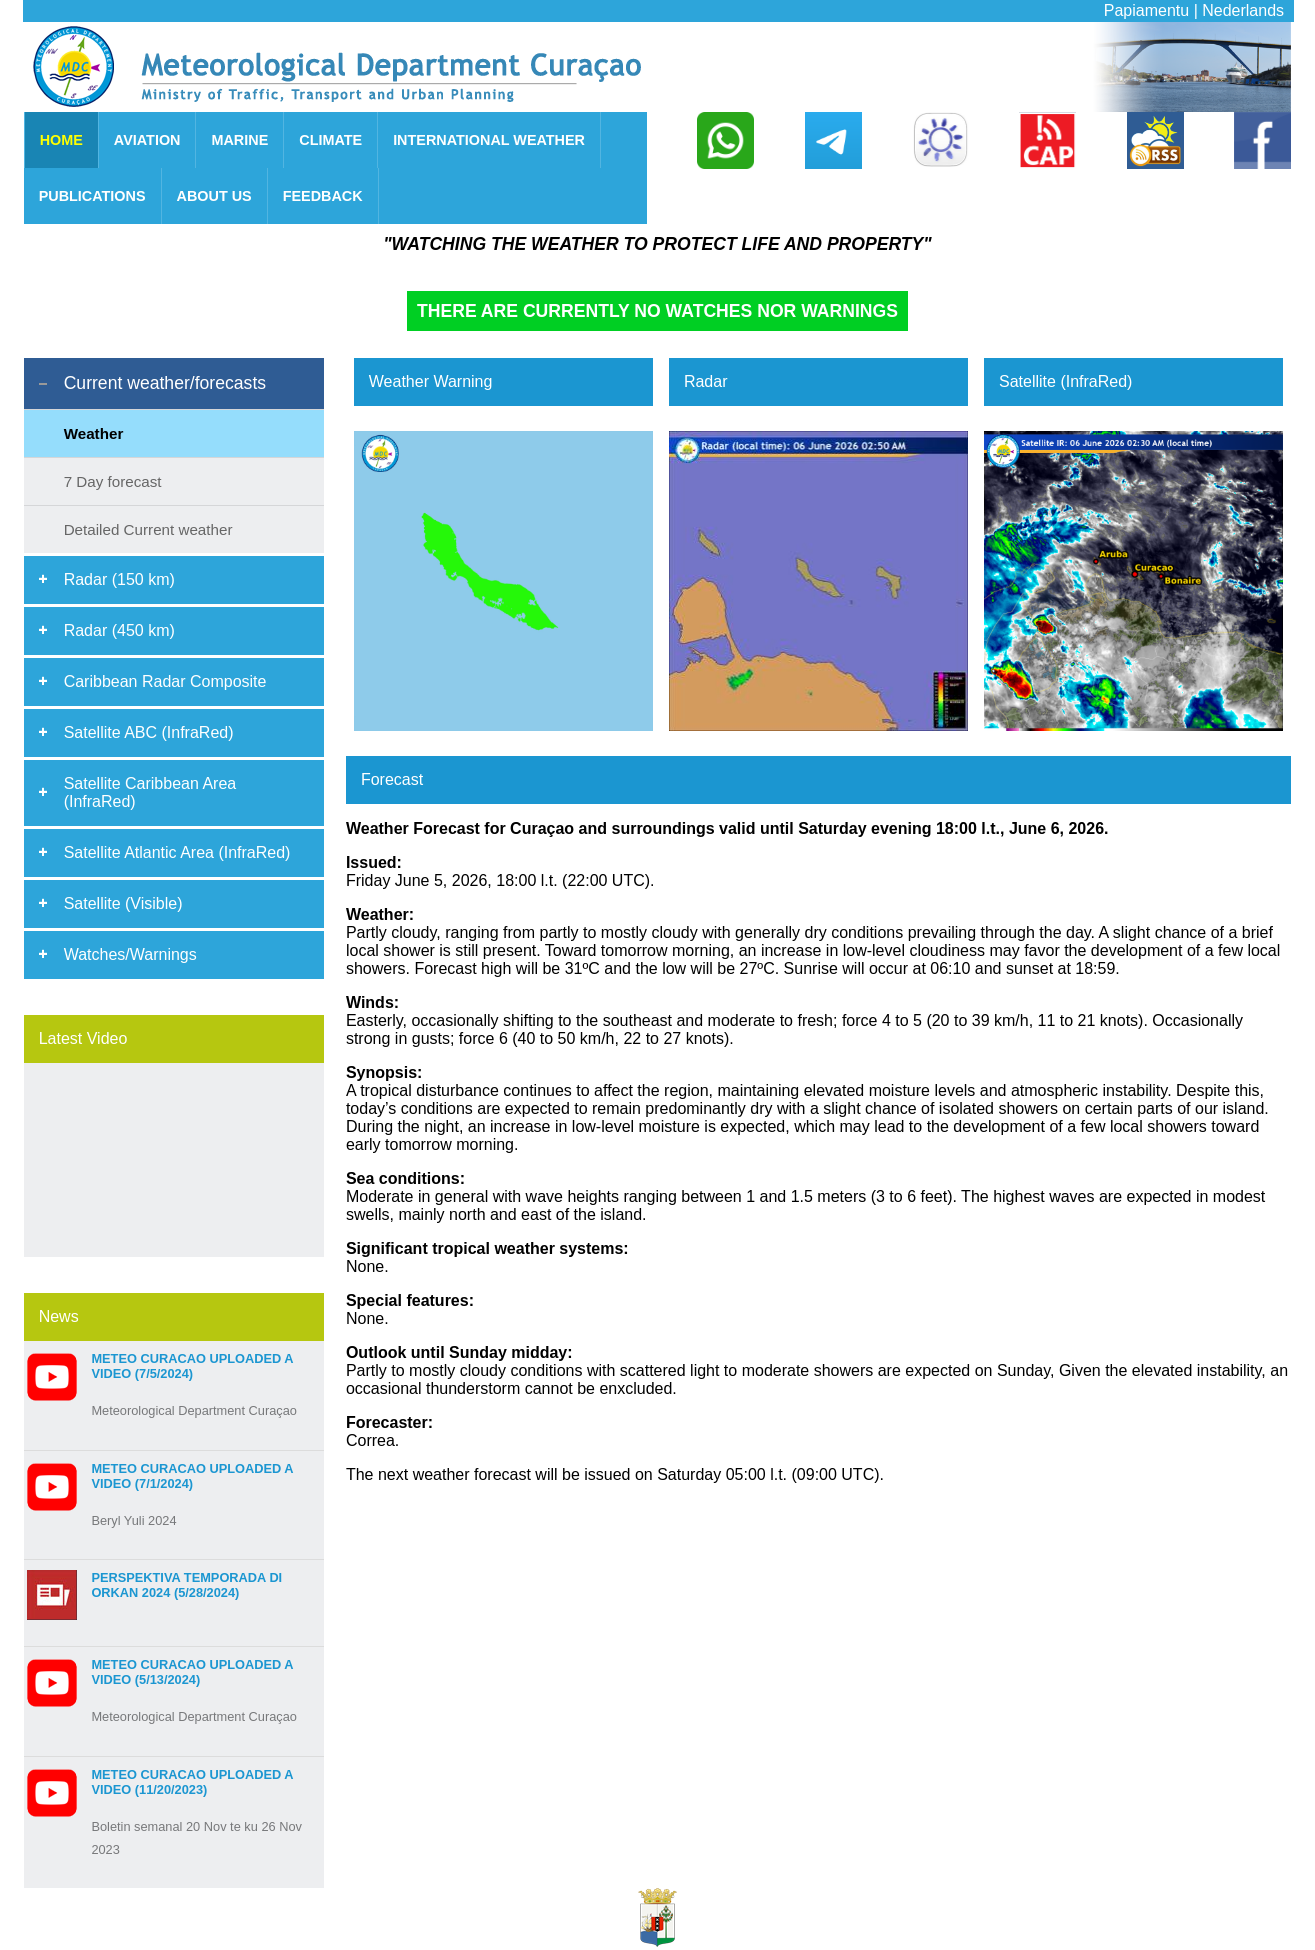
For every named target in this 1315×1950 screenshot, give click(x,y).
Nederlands (1243, 10)
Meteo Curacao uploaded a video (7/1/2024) (192, 1476)
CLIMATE (330, 140)
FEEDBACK (323, 196)
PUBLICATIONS (92, 196)
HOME (61, 140)
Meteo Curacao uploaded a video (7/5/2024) (192, 1366)
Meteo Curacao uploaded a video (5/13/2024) (192, 1672)
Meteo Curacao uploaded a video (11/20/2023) (192, 1782)
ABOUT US (214, 196)
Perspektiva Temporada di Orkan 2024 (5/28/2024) (186, 1585)
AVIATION (147, 140)
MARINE (239, 140)
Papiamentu (1146, 10)
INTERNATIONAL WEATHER (489, 140)
